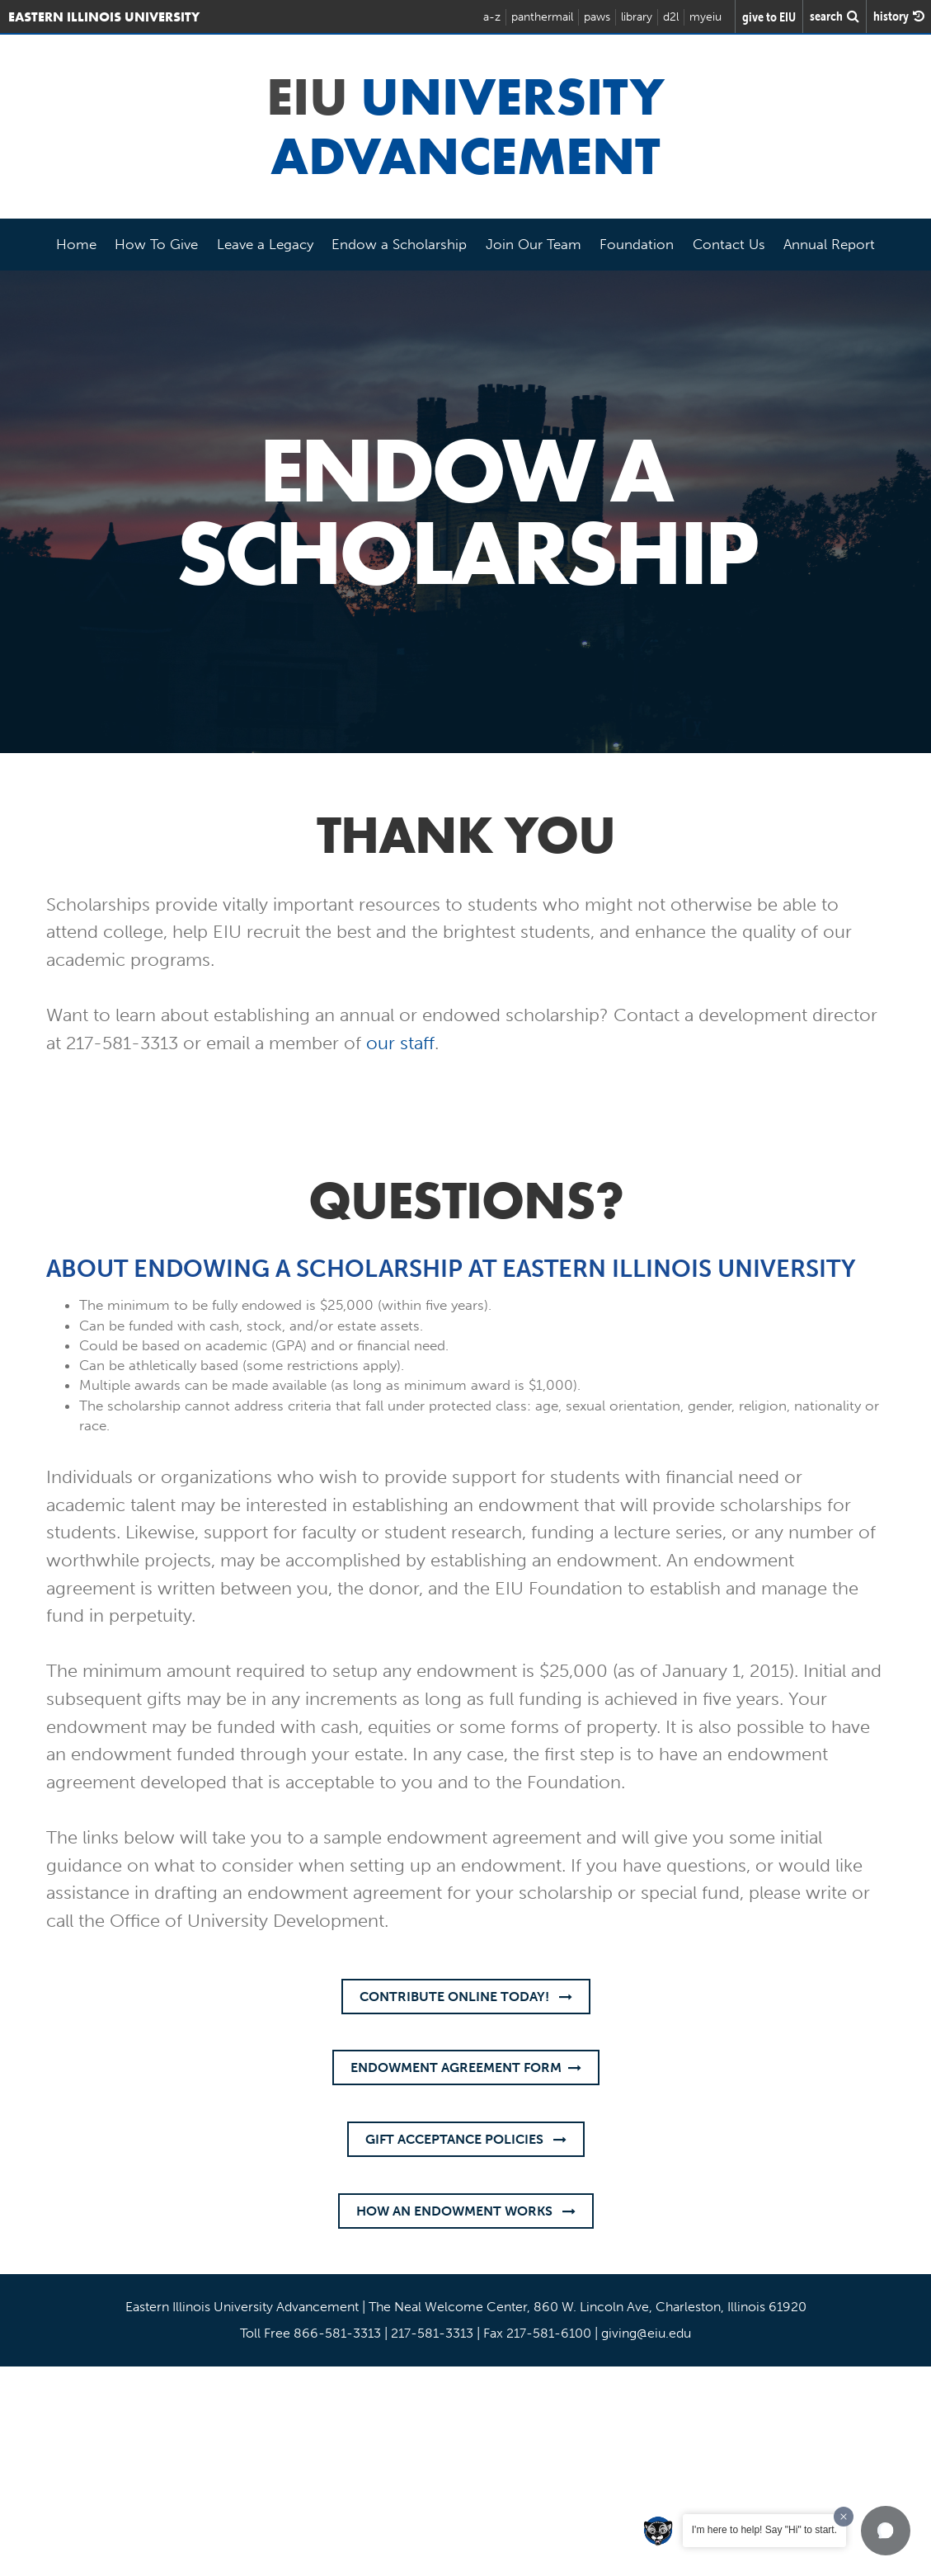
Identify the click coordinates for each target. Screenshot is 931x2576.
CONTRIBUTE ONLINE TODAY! (466, 1996)
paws (597, 17)
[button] (885, 2530)
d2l (671, 17)
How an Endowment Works (466, 2211)
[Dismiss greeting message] (843, 2517)
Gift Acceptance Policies (466, 2139)
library (636, 17)
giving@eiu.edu (646, 2333)
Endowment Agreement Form (465, 2067)
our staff (400, 1043)
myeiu (705, 17)
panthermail (542, 17)
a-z (492, 17)
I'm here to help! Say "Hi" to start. (764, 2530)
